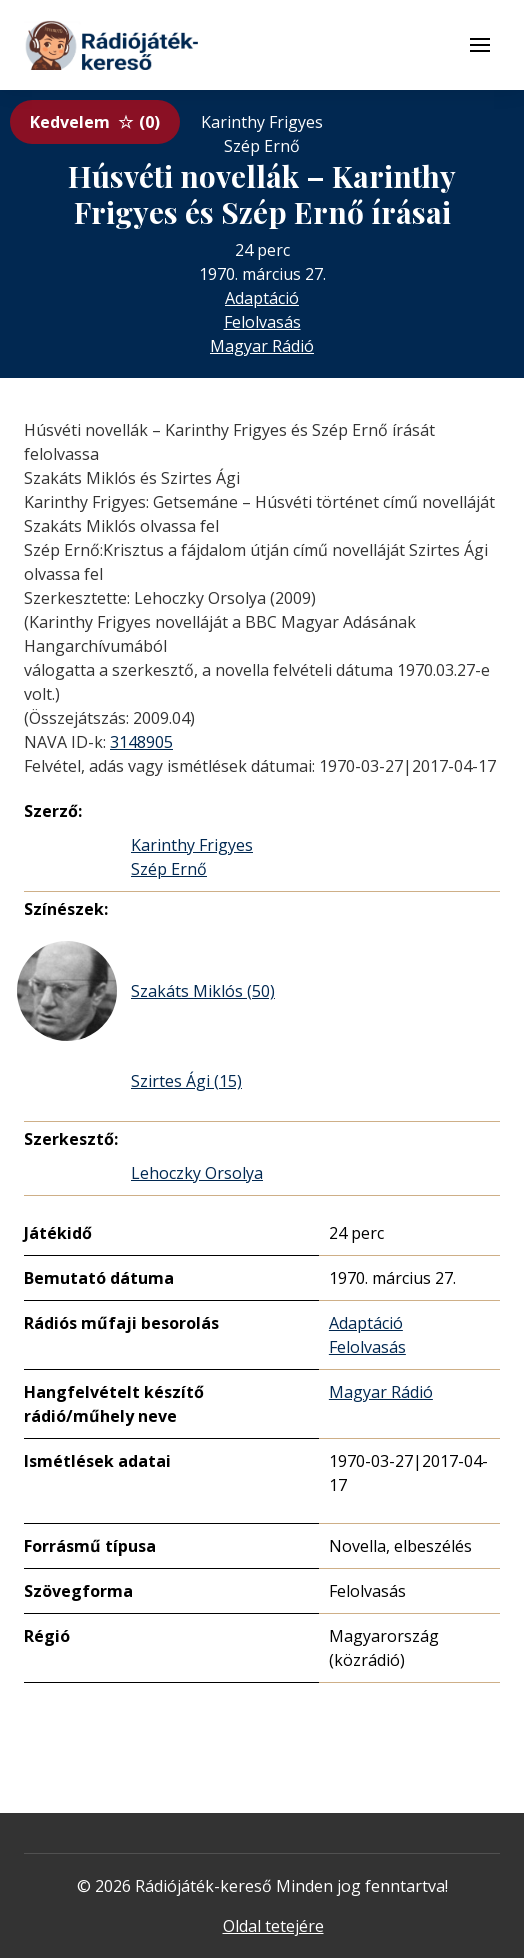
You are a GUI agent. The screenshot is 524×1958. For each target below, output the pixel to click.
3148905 (141, 742)
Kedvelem (95, 122)
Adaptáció (262, 298)
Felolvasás (262, 322)
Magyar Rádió (262, 346)
